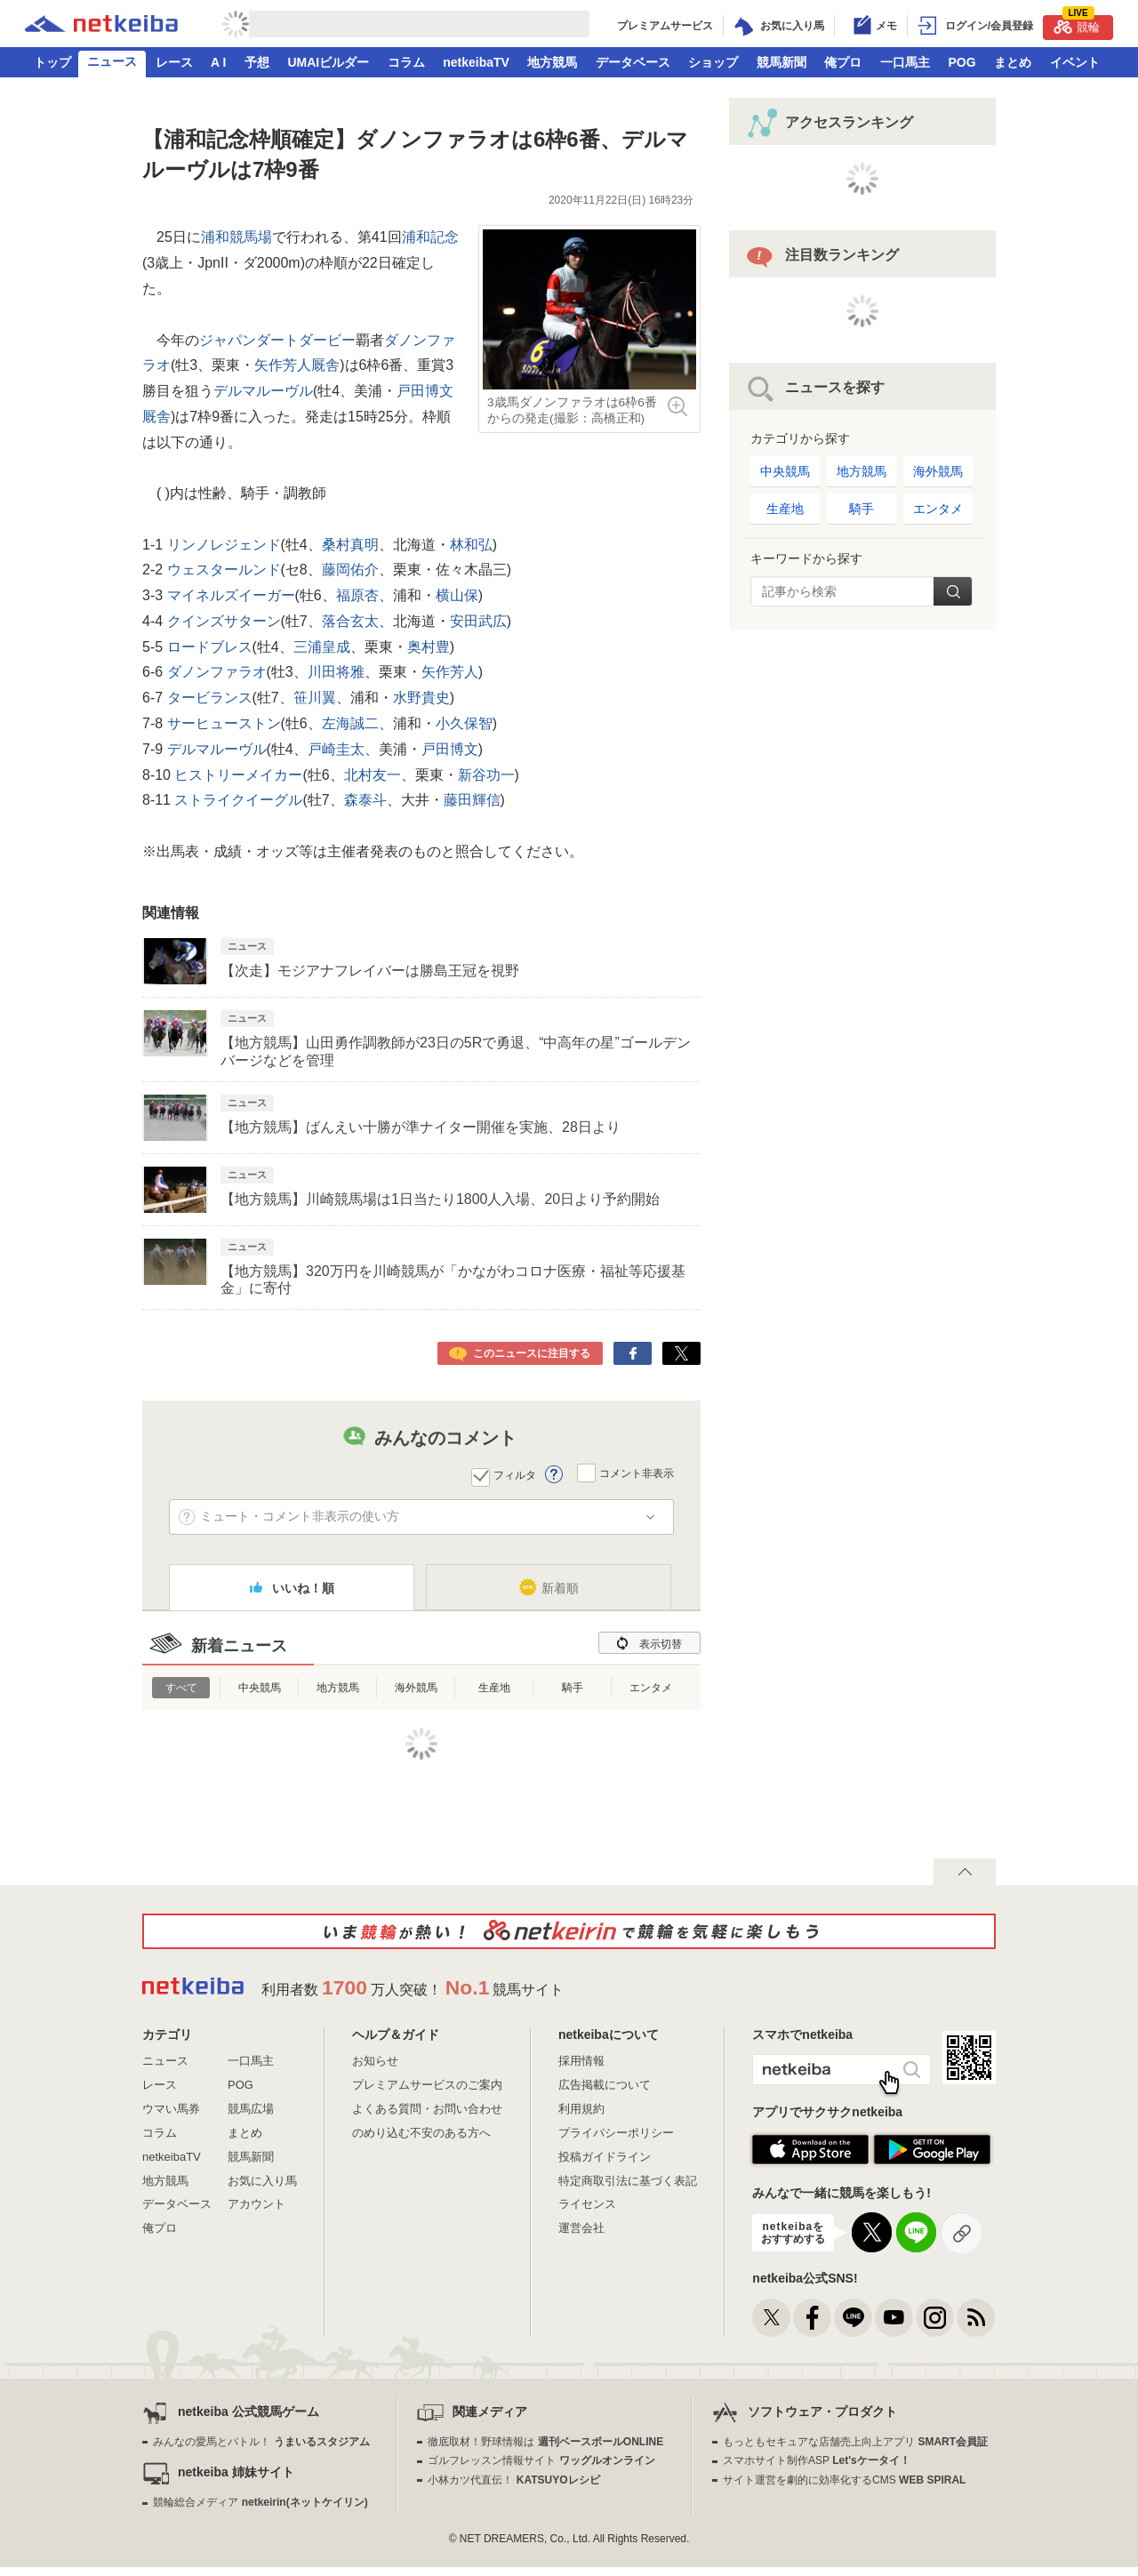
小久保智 (464, 723)
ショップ (713, 62)
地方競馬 (552, 62)
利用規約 (581, 2108)
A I (218, 62)
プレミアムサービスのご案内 (427, 2084)
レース (174, 62)
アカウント (256, 2204)
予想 (256, 62)
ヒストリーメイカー (236, 774)
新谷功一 (486, 774)
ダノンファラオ (214, 671)
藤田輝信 (472, 799)
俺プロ (843, 62)
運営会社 (581, 2228)
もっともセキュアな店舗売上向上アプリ (855, 2442)
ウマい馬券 (171, 2108)
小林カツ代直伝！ (513, 2480)
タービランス (207, 697)
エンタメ (650, 1687)
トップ (52, 62)
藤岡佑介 (350, 569)
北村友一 (372, 774)
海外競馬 (416, 1687)
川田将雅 (336, 671)
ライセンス (587, 2204)
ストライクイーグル (236, 799)
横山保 (457, 595)
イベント (1075, 62)
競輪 (1077, 24)
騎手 (572, 1687)
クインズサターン (221, 621)
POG (961, 62)
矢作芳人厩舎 (297, 365)
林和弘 (471, 544)
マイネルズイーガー (228, 595)
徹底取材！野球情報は (545, 2442)
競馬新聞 (781, 62)
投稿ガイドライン (604, 2156)
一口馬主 (905, 62)
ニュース (112, 61)
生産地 (494, 1687)
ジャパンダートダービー (277, 340)
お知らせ (375, 2060)
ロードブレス (207, 646)
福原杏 (357, 595)
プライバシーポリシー (616, 2132)
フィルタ (514, 1475)
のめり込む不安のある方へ (421, 2132)
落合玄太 (350, 621)
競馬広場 (251, 2108)
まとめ (1012, 62)
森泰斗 (365, 799)
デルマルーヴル (263, 390)
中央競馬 (259, 1687)
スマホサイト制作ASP (816, 2460)
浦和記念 (430, 237)
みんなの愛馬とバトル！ (261, 2442)
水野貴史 (421, 697)
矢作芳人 (449, 671)
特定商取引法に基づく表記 (627, 2180)
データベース (633, 62)
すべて (181, 1687)
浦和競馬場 (236, 237)
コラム (406, 62)
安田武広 (478, 621)
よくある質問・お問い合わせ (427, 2108)
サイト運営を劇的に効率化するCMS (844, 2480)
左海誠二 (350, 723)
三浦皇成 (321, 646)
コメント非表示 (636, 1473)
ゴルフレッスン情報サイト (541, 2460)
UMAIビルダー (328, 62)
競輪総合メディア (260, 2502)
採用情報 (581, 2060)
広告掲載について (604, 2084)
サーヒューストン (221, 723)
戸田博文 (449, 749)
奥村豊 (428, 646)
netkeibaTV (476, 62)
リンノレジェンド (221, 544)
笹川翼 (314, 697)
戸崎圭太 (336, 749)
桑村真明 (350, 544)
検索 (953, 591)
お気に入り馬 (262, 2180)
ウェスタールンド (221, 569)
